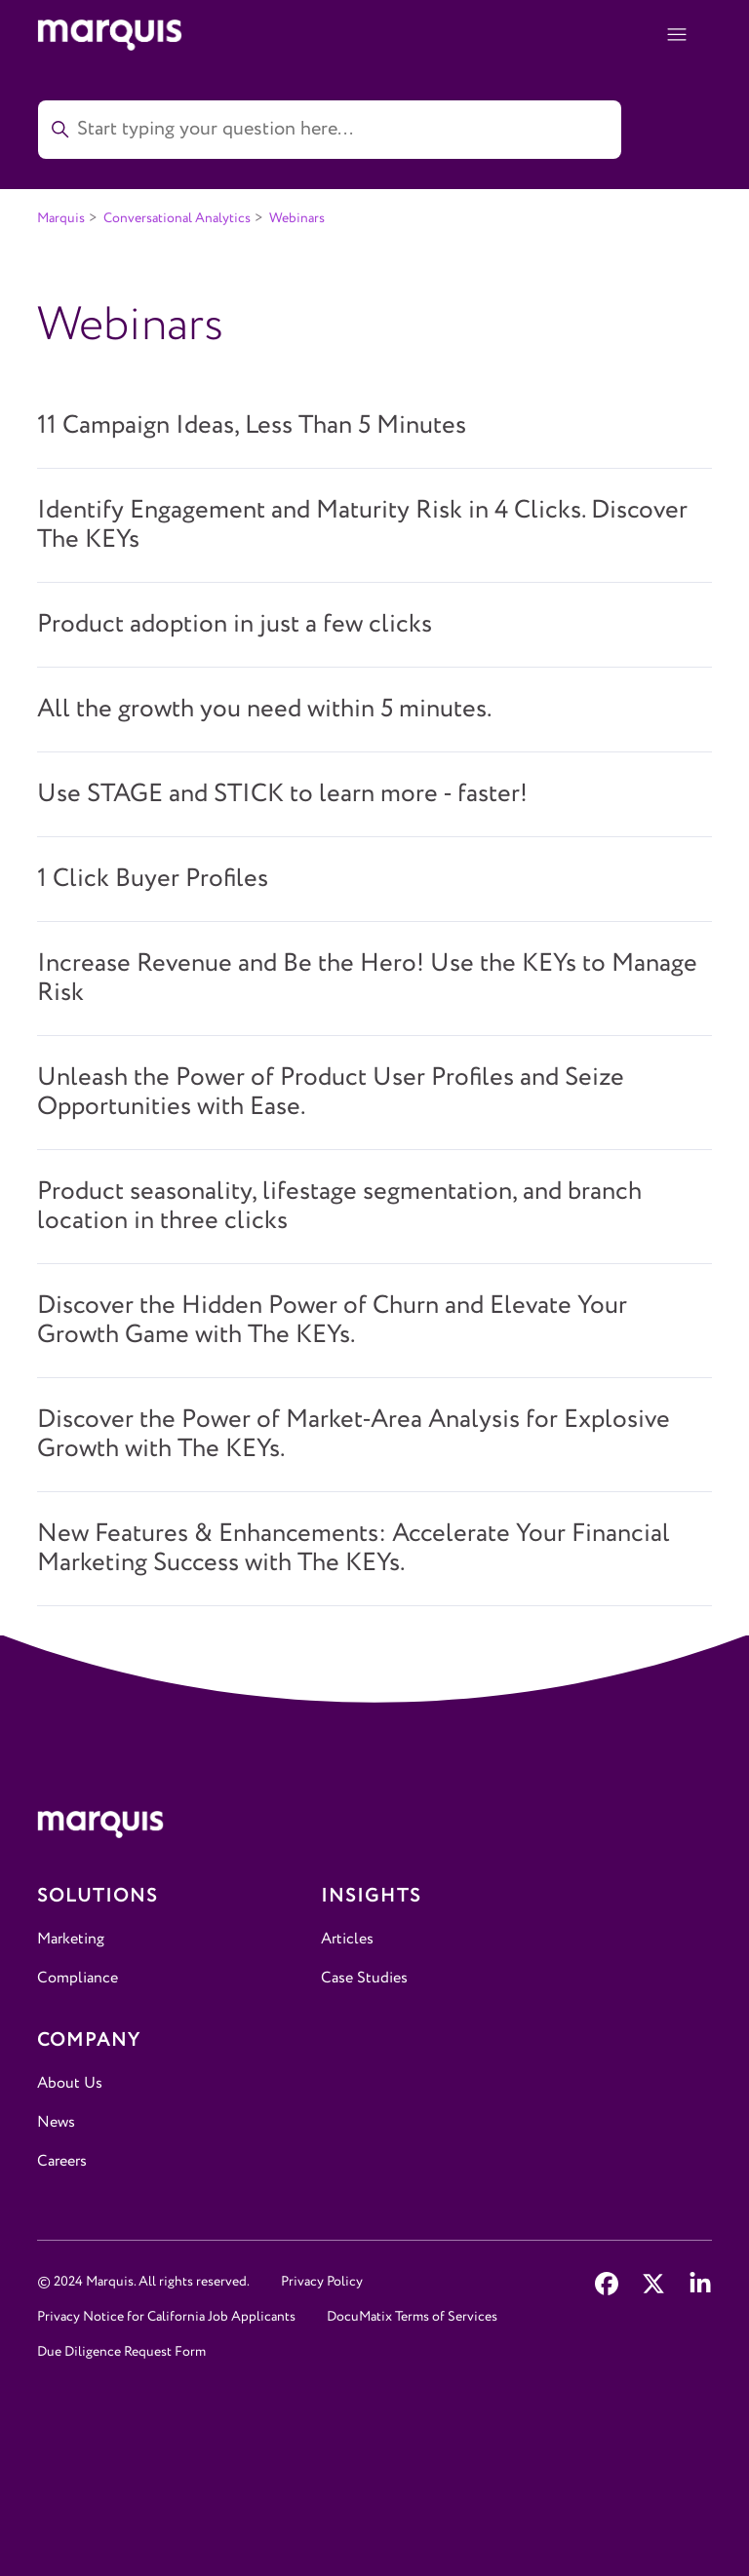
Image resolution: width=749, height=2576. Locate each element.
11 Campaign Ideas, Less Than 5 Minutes (251, 426)
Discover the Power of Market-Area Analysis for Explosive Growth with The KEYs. (353, 1434)
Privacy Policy (322, 2281)
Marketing (70, 1939)
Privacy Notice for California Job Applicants (166, 2316)
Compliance (77, 1978)
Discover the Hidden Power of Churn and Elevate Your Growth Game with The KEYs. (332, 1320)
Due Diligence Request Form (121, 2352)
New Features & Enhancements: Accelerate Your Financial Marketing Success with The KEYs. (353, 1548)
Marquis (61, 218)
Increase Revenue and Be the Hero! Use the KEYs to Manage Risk (367, 978)
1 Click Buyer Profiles (152, 879)
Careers (62, 2161)
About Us (69, 2083)
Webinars (297, 218)
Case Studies (364, 1978)
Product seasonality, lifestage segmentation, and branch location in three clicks (339, 1206)
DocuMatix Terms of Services (412, 2316)
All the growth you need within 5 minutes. (264, 709)
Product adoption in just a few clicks (234, 624)
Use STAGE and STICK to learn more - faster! (282, 794)
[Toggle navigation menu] (677, 35)
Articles (347, 1939)
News (56, 2122)
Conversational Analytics (177, 218)
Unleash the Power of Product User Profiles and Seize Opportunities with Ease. (330, 1092)
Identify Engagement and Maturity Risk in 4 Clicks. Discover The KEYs (362, 525)
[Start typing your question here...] (329, 129)
